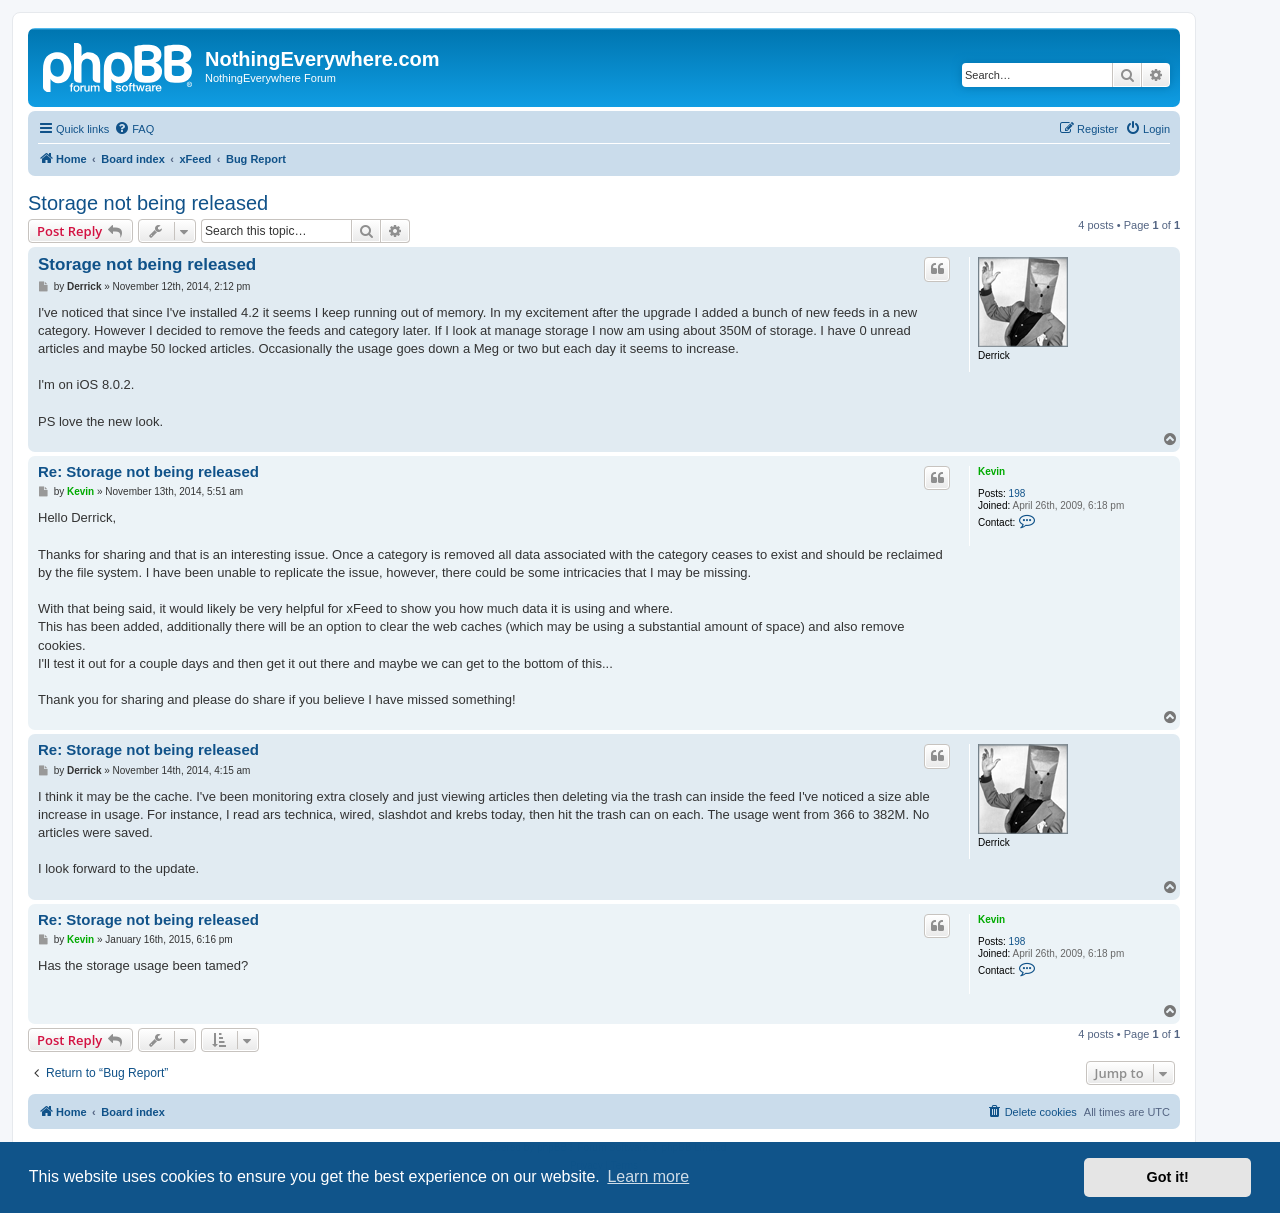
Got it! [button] (1168, 1177)
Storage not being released (148, 203)
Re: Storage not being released (148, 471)
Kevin (991, 471)
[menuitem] (134, 129)
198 (1017, 493)
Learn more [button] (648, 1176)
